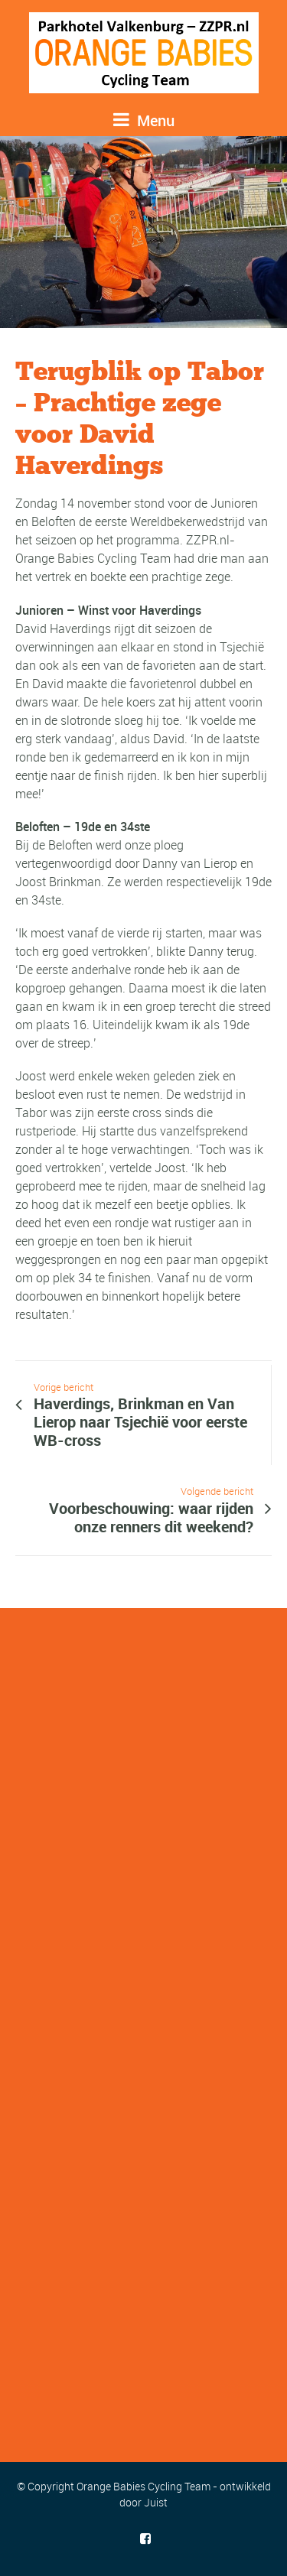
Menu (143, 120)
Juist (156, 2502)
